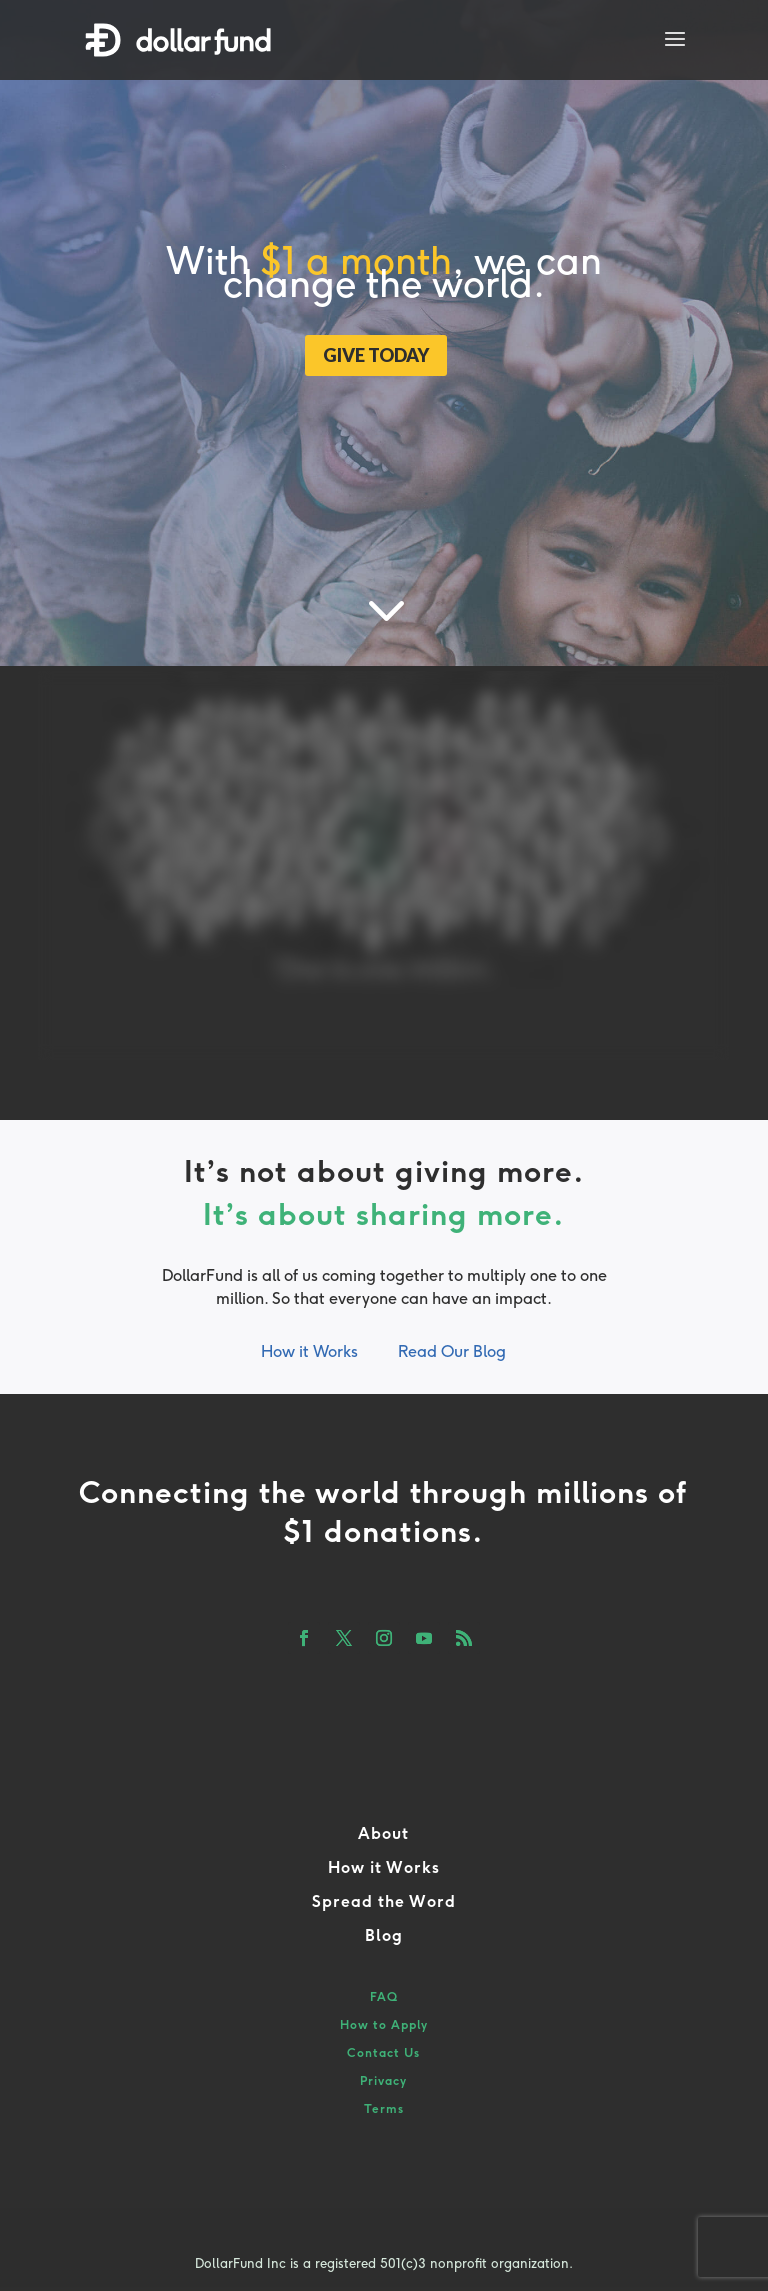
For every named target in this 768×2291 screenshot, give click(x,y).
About (383, 1833)
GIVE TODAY (376, 355)
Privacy (383, 2081)
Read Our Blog (452, 1351)
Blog (384, 1935)
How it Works (309, 1351)
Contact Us (383, 2053)
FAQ (384, 1997)
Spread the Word (384, 1901)
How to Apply (384, 2025)
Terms (384, 2109)
